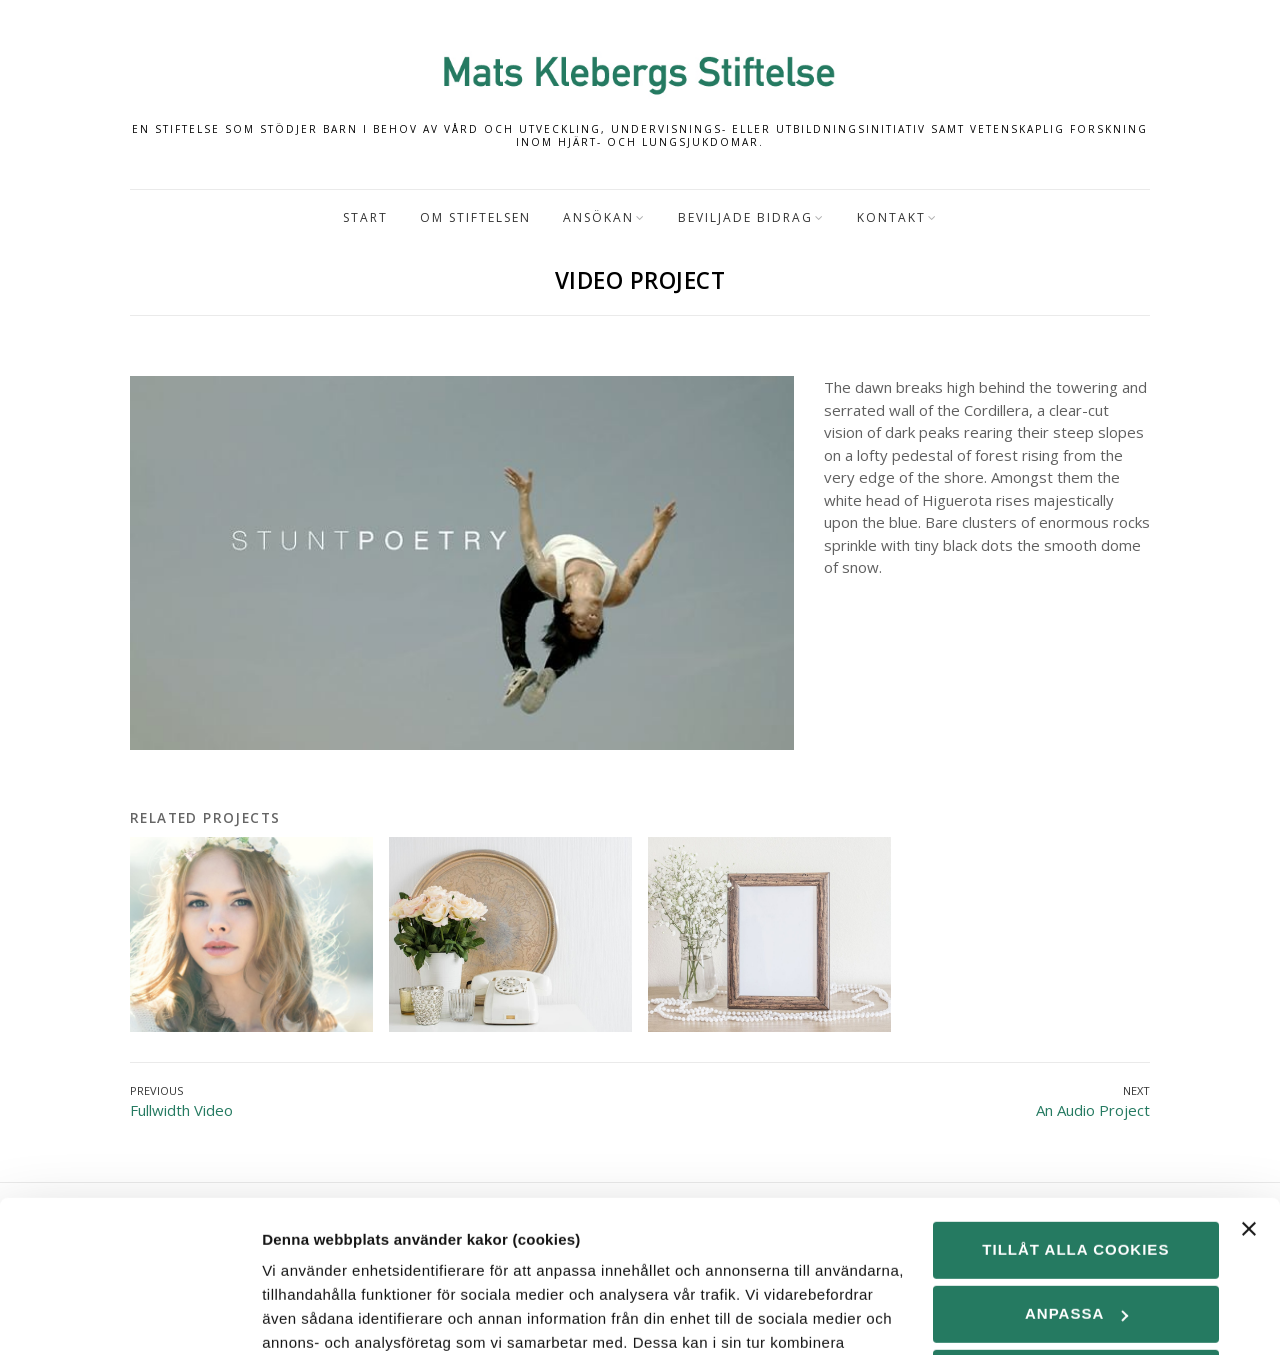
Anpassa (1076, 1183)
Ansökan (598, 217)
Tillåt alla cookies (1075, 1119)
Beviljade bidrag (745, 217)
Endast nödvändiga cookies (1075, 1259)
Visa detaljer (306, 1315)
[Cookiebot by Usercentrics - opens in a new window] (129, 1316)
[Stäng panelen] (1249, 1099)
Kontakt (891, 217)
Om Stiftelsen (475, 217)
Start (365, 217)
